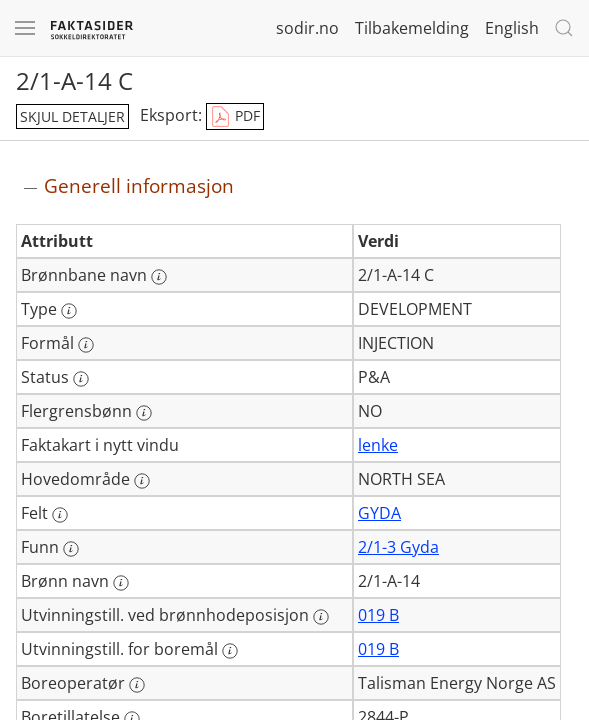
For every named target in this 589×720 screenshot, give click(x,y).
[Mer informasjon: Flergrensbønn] (144, 413)
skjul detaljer (72, 116)
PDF (235, 117)
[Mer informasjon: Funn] (71, 549)
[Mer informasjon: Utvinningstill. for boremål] (230, 651)
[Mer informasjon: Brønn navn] (121, 583)
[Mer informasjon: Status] (81, 379)
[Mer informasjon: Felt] (60, 515)
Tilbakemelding (412, 28)
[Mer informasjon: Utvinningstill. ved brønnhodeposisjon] (321, 617)
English (512, 28)
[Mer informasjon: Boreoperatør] (137, 685)
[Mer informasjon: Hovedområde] (142, 481)
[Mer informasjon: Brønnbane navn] (159, 277)
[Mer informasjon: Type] (69, 311)
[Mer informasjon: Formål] (86, 345)
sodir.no (307, 28)
